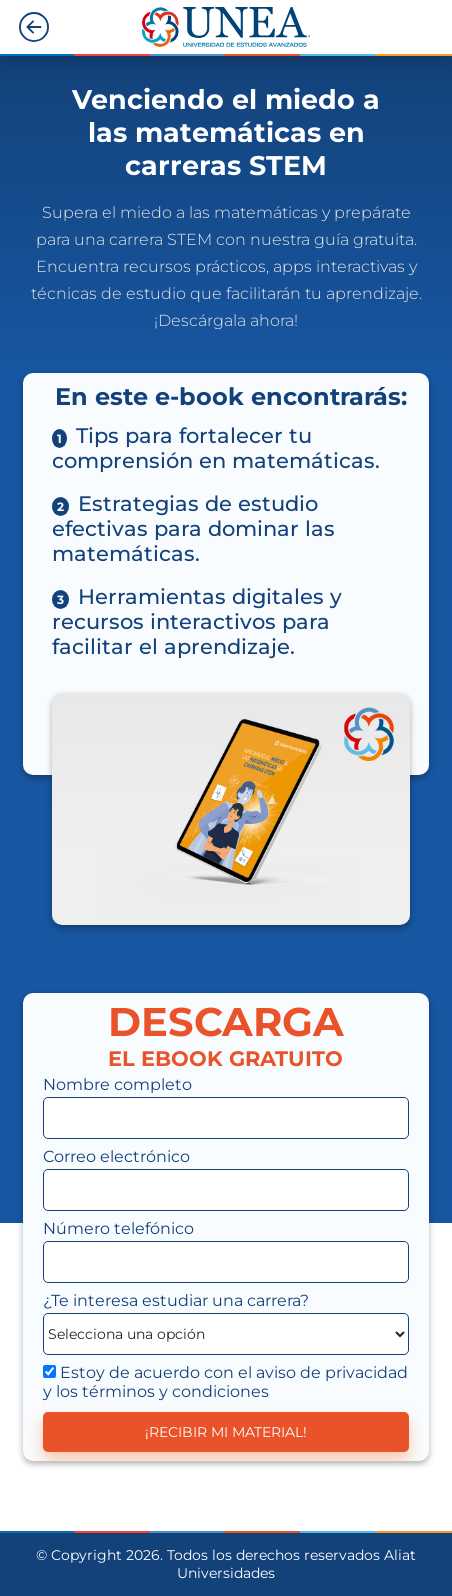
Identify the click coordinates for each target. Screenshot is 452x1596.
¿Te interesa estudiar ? (176, 1300)
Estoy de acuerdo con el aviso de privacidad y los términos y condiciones (225, 1382)
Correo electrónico (116, 1156)
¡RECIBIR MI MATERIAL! (226, 1432)
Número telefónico (118, 1228)
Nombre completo (117, 1084)
